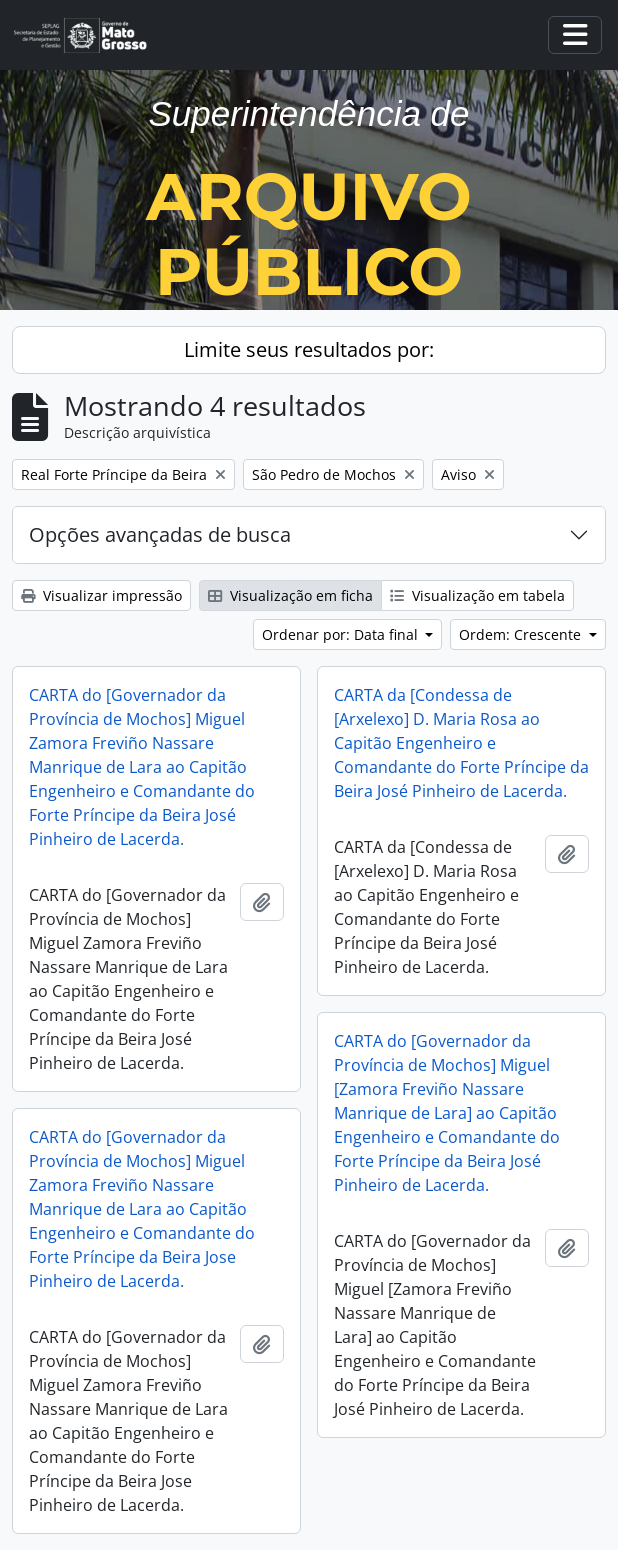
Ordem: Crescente (522, 634)
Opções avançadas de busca (160, 534)
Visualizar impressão (101, 595)
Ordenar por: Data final (342, 634)
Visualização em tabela (477, 595)
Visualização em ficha (290, 595)
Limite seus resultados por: (309, 349)
